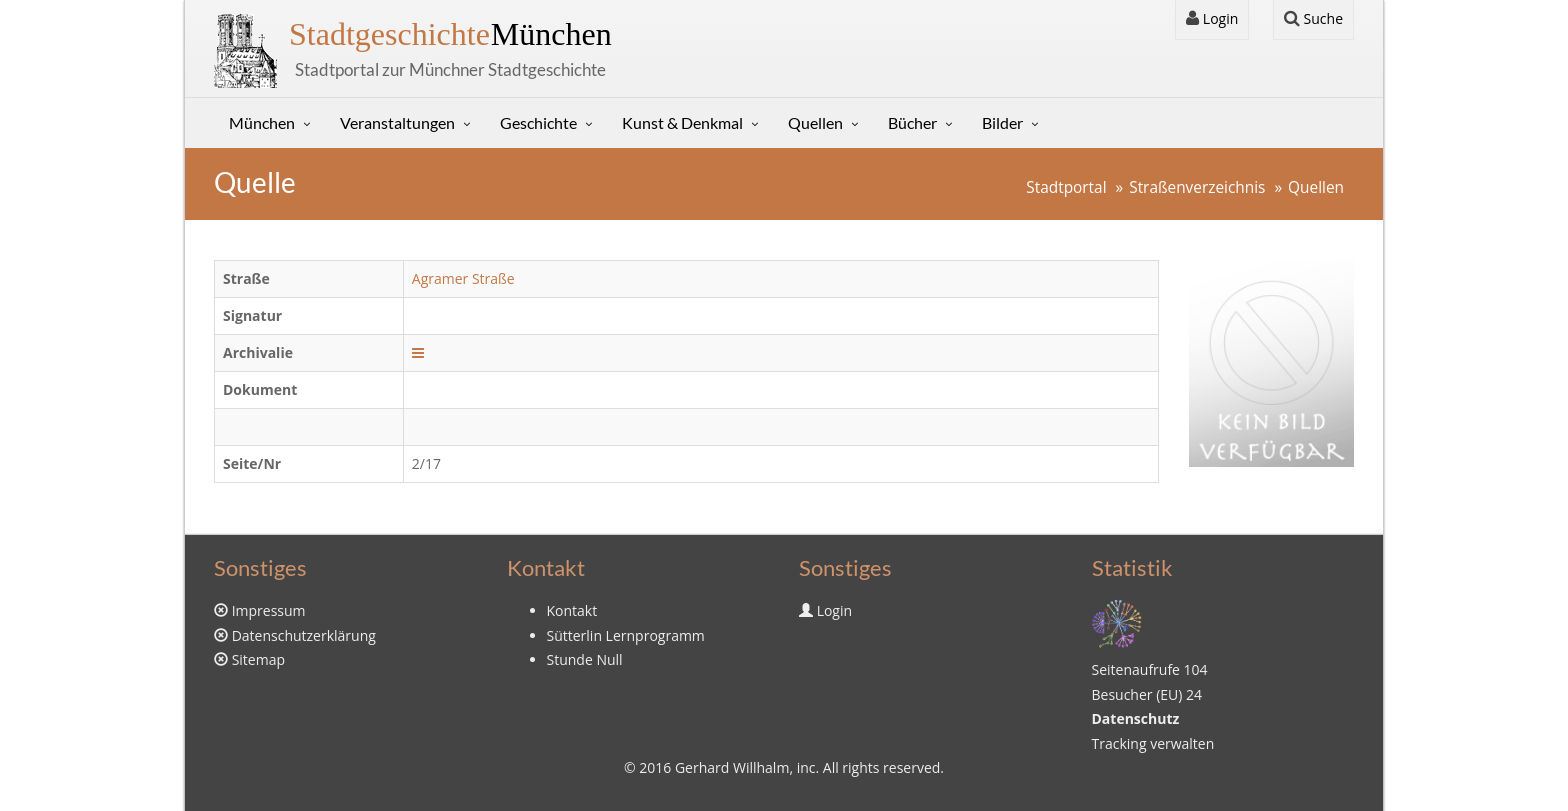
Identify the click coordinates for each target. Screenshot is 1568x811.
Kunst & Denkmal (682, 122)
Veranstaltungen (397, 122)
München (450, 34)
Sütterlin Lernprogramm (626, 635)
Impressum (269, 610)
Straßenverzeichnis (1197, 187)
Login (1212, 18)
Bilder (1002, 122)
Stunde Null (585, 659)
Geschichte (538, 122)
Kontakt (572, 610)
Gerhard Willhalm (732, 767)
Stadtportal (1066, 187)
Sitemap (258, 659)
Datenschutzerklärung (304, 635)
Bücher (912, 122)
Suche (1313, 18)
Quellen (815, 122)
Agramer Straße (463, 278)
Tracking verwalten (1153, 743)
